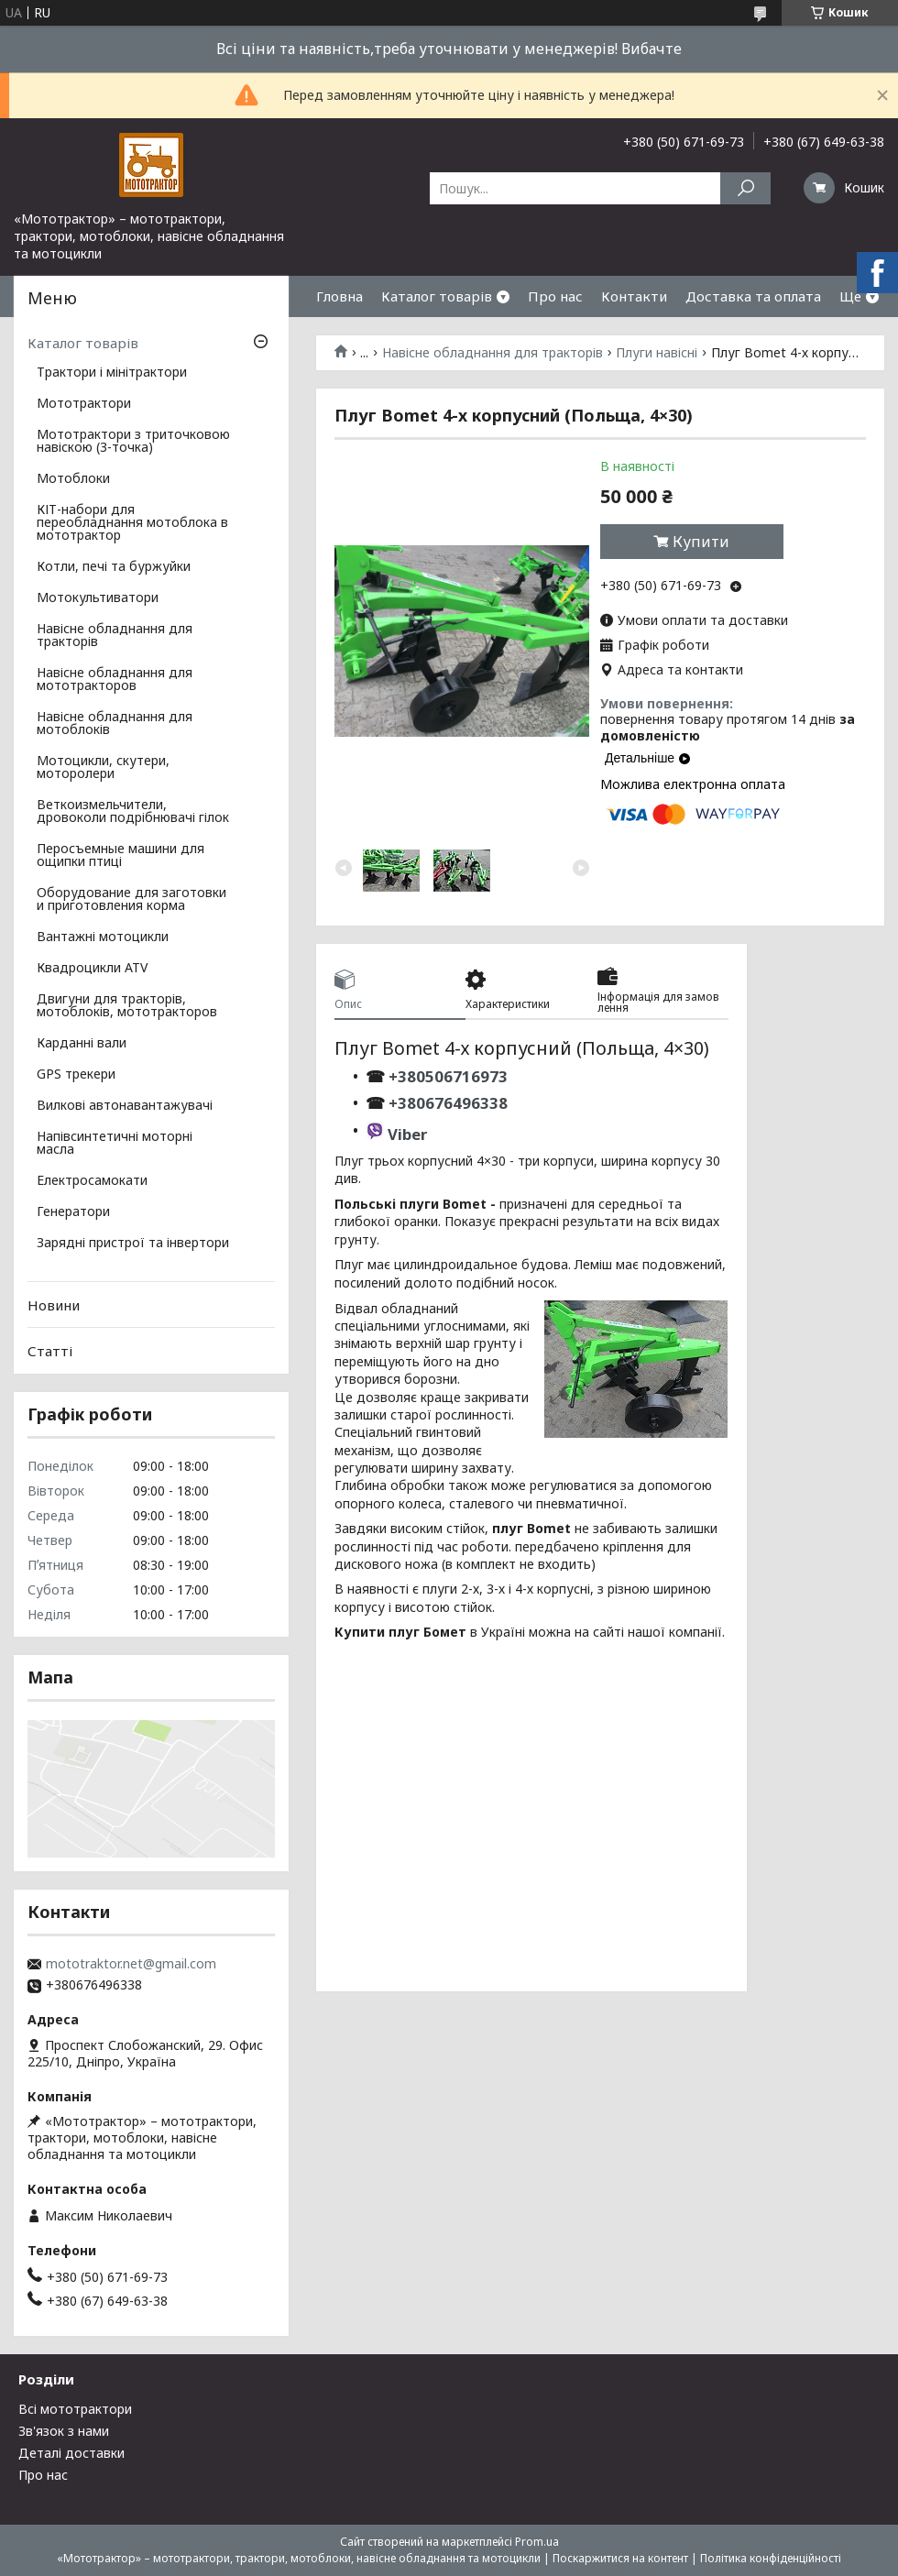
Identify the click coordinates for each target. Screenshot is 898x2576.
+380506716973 (446, 1076)
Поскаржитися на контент (620, 2558)
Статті (49, 1351)
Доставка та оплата (753, 296)
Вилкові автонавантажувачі (125, 1106)
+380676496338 (448, 1102)
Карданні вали (81, 1043)
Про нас (555, 296)
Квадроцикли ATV (92, 968)
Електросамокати (92, 1181)
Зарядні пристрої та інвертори (133, 1243)
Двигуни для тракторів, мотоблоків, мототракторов (127, 1006)
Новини (53, 1305)
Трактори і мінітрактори (112, 373)
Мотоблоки (73, 479)
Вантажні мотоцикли (103, 937)
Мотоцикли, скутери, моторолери (103, 768)
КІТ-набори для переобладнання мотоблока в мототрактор (132, 523)
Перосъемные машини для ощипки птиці (120, 856)
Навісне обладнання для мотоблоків (114, 724)
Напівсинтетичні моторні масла (114, 1143)
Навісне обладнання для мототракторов (114, 680)
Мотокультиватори (98, 598)
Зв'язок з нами (63, 2430)
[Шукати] (745, 188)
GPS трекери (76, 1075)
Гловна (339, 296)
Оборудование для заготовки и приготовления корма (131, 900)
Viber (407, 1134)
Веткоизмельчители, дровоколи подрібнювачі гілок (133, 812)
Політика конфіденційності (770, 2558)
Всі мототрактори (75, 2408)
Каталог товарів (436, 296)
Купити (701, 542)
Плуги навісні (656, 353)
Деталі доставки (71, 2452)
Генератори (73, 1212)
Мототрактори (84, 404)
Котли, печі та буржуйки (114, 567)
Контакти (634, 296)
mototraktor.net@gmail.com (131, 1964)
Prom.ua (537, 2541)
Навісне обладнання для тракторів (492, 353)
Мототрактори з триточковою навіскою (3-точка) (133, 441)
